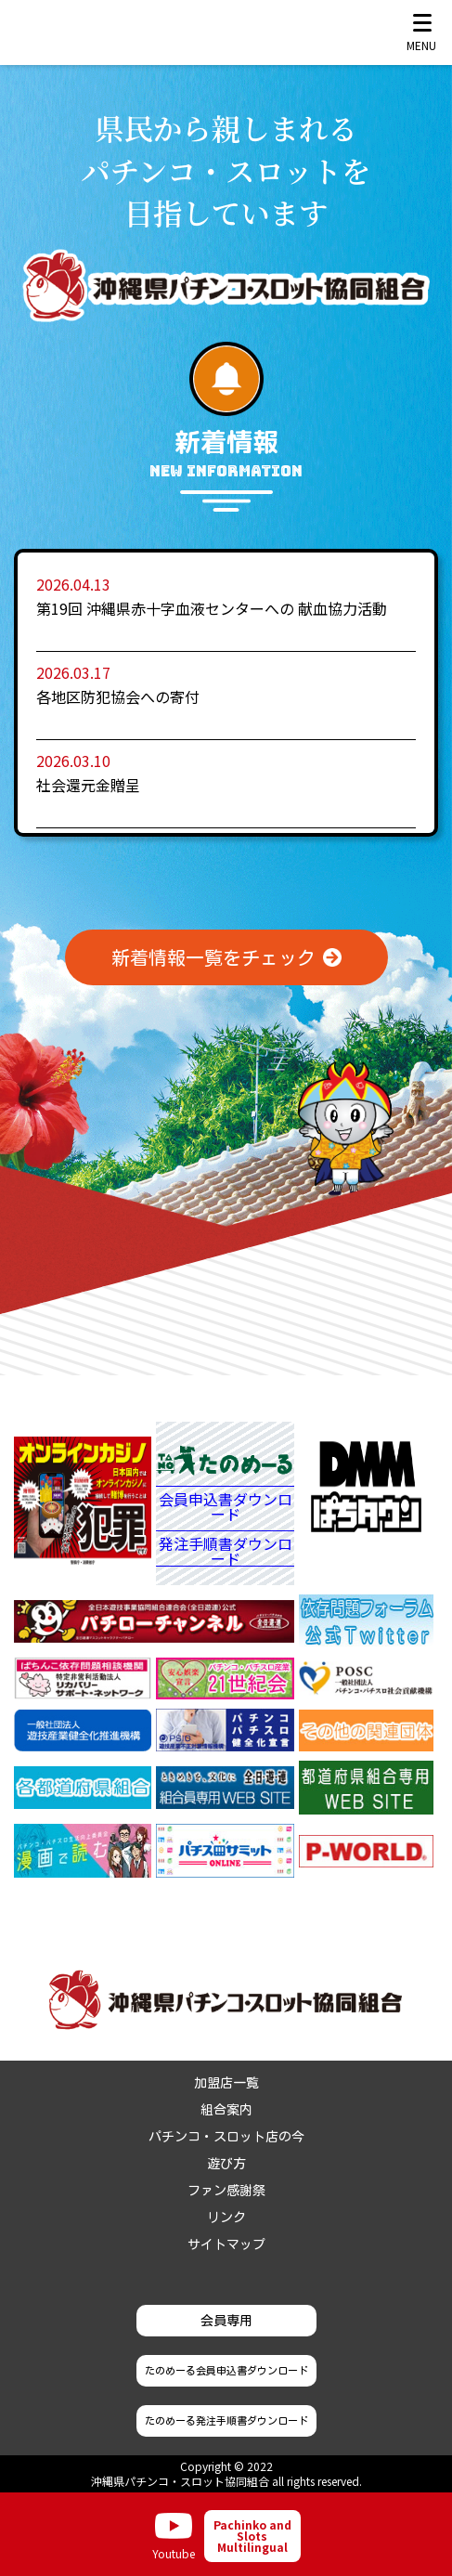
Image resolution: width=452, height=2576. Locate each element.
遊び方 (226, 2163)
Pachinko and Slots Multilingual (252, 2536)
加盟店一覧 (226, 2082)
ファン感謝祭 (226, 2190)
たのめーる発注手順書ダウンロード (226, 2420)
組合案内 (226, 2109)
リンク (226, 2217)
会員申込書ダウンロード (225, 1508)
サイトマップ (226, 2244)
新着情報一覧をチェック (213, 957)
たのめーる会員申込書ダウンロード (226, 2370)
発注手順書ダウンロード (225, 1551)
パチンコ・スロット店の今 (226, 2136)
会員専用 (226, 2320)
